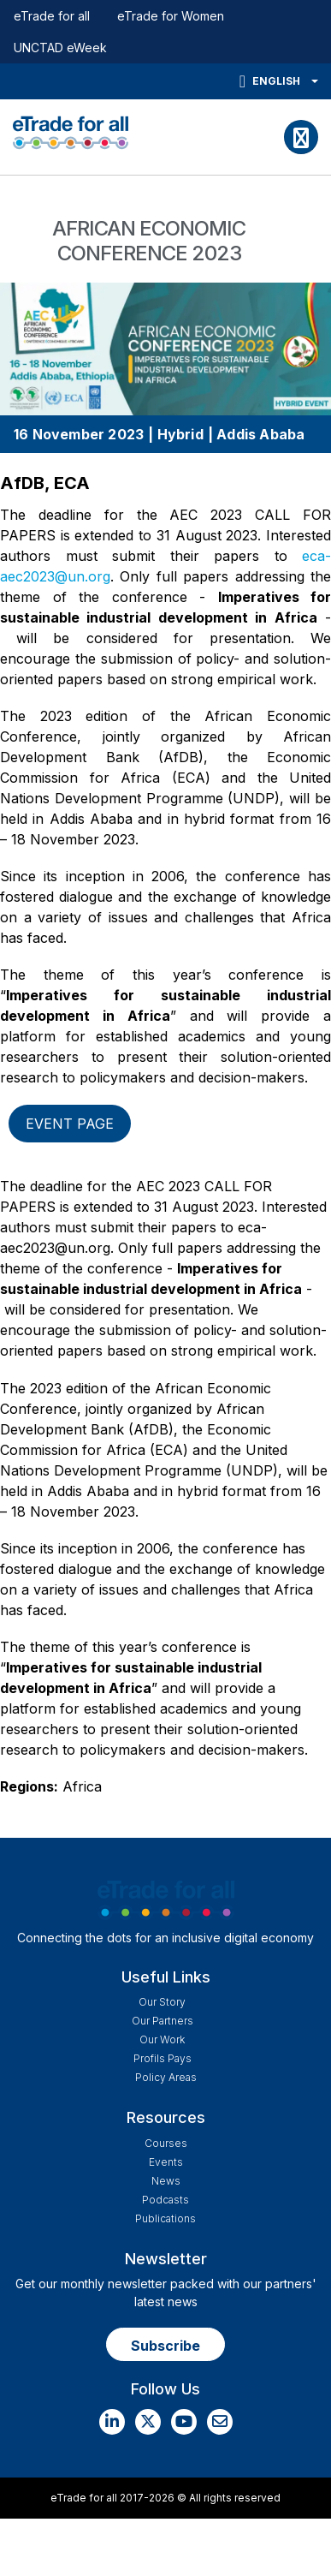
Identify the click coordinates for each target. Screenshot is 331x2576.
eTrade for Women (170, 16)
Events (166, 2162)
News (165, 2180)
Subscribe (165, 2345)
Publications (165, 2218)
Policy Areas (166, 2077)
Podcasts (165, 2199)
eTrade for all (52, 16)
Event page (70, 1123)
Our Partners (162, 2020)
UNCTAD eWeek (60, 47)
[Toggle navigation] (301, 137)
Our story (162, 2001)
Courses (166, 2143)
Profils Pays (162, 2058)
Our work (162, 2039)
